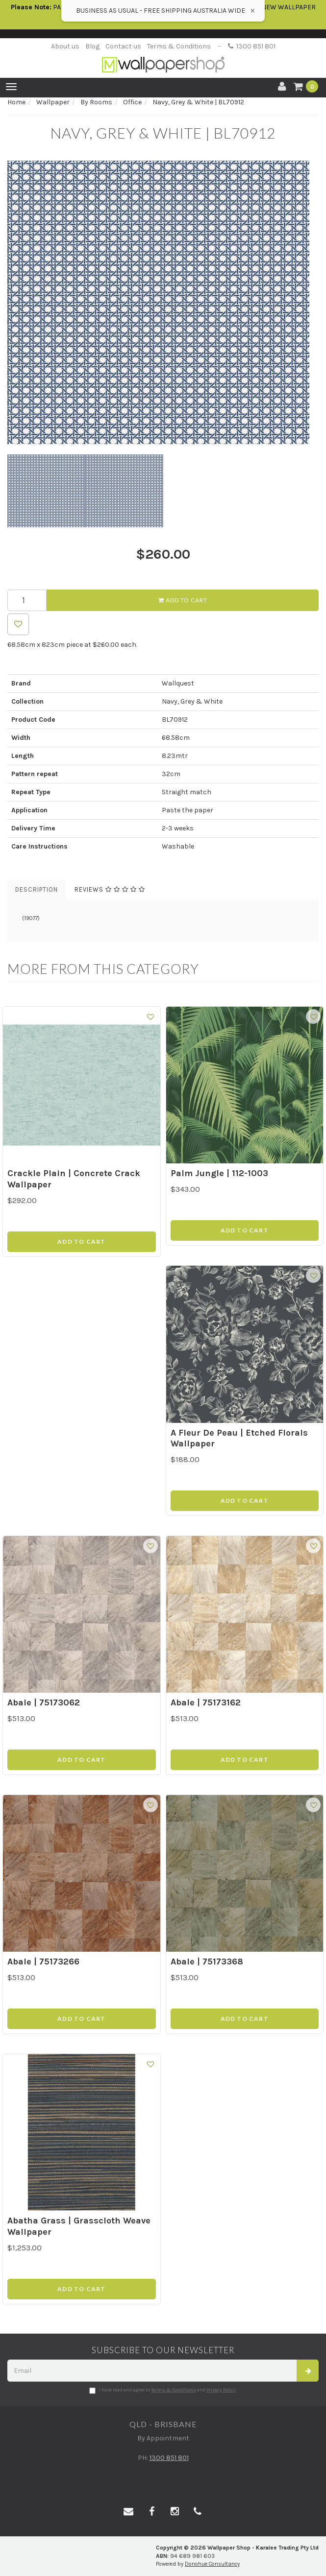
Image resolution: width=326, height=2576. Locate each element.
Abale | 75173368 (207, 1961)
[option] (163, 303)
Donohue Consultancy (212, 2564)
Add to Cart (182, 600)
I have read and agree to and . (163, 2390)
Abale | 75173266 (43, 1961)
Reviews (110, 889)
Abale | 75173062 (43, 1702)
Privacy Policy (221, 2390)
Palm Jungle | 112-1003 (219, 1173)
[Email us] (128, 2512)
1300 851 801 (252, 46)
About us (65, 46)
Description (36, 889)
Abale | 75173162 (206, 1702)
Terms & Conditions (179, 46)
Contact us (123, 46)
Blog (92, 46)
